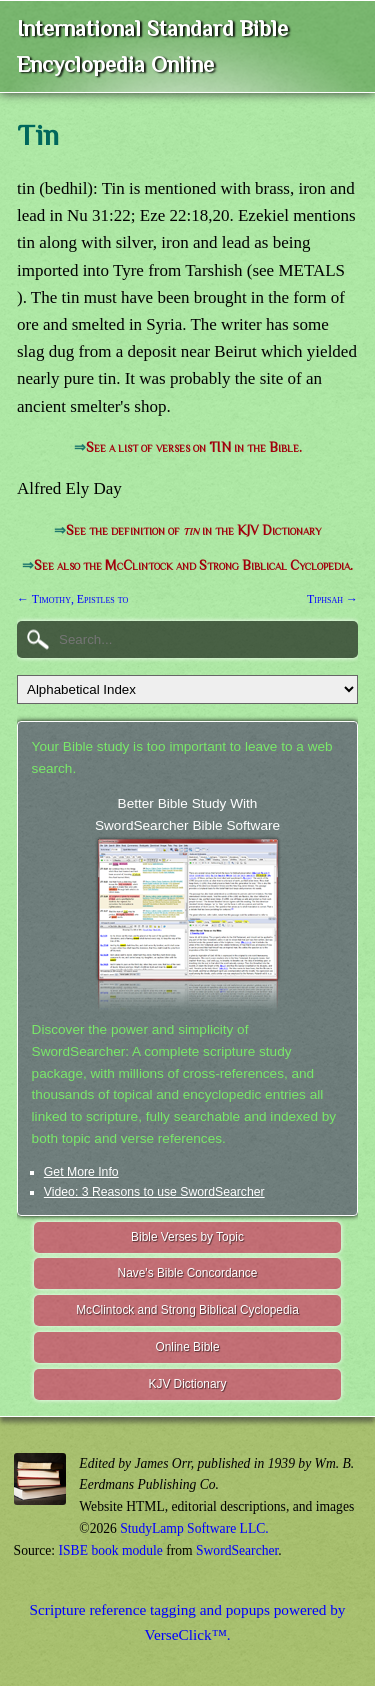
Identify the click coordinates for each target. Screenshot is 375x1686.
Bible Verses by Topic (187, 1237)
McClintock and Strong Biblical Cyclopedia (187, 1310)
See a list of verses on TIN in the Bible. (194, 447)
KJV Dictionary (188, 1384)
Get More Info (81, 1172)
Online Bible (187, 1347)
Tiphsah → (332, 599)
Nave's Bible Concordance (188, 1273)
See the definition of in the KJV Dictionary (193, 530)
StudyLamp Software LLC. (194, 1528)
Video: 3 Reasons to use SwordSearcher (154, 1192)
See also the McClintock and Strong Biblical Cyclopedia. (193, 565)
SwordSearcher (237, 1550)
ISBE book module (111, 1550)
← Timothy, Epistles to (72, 599)
